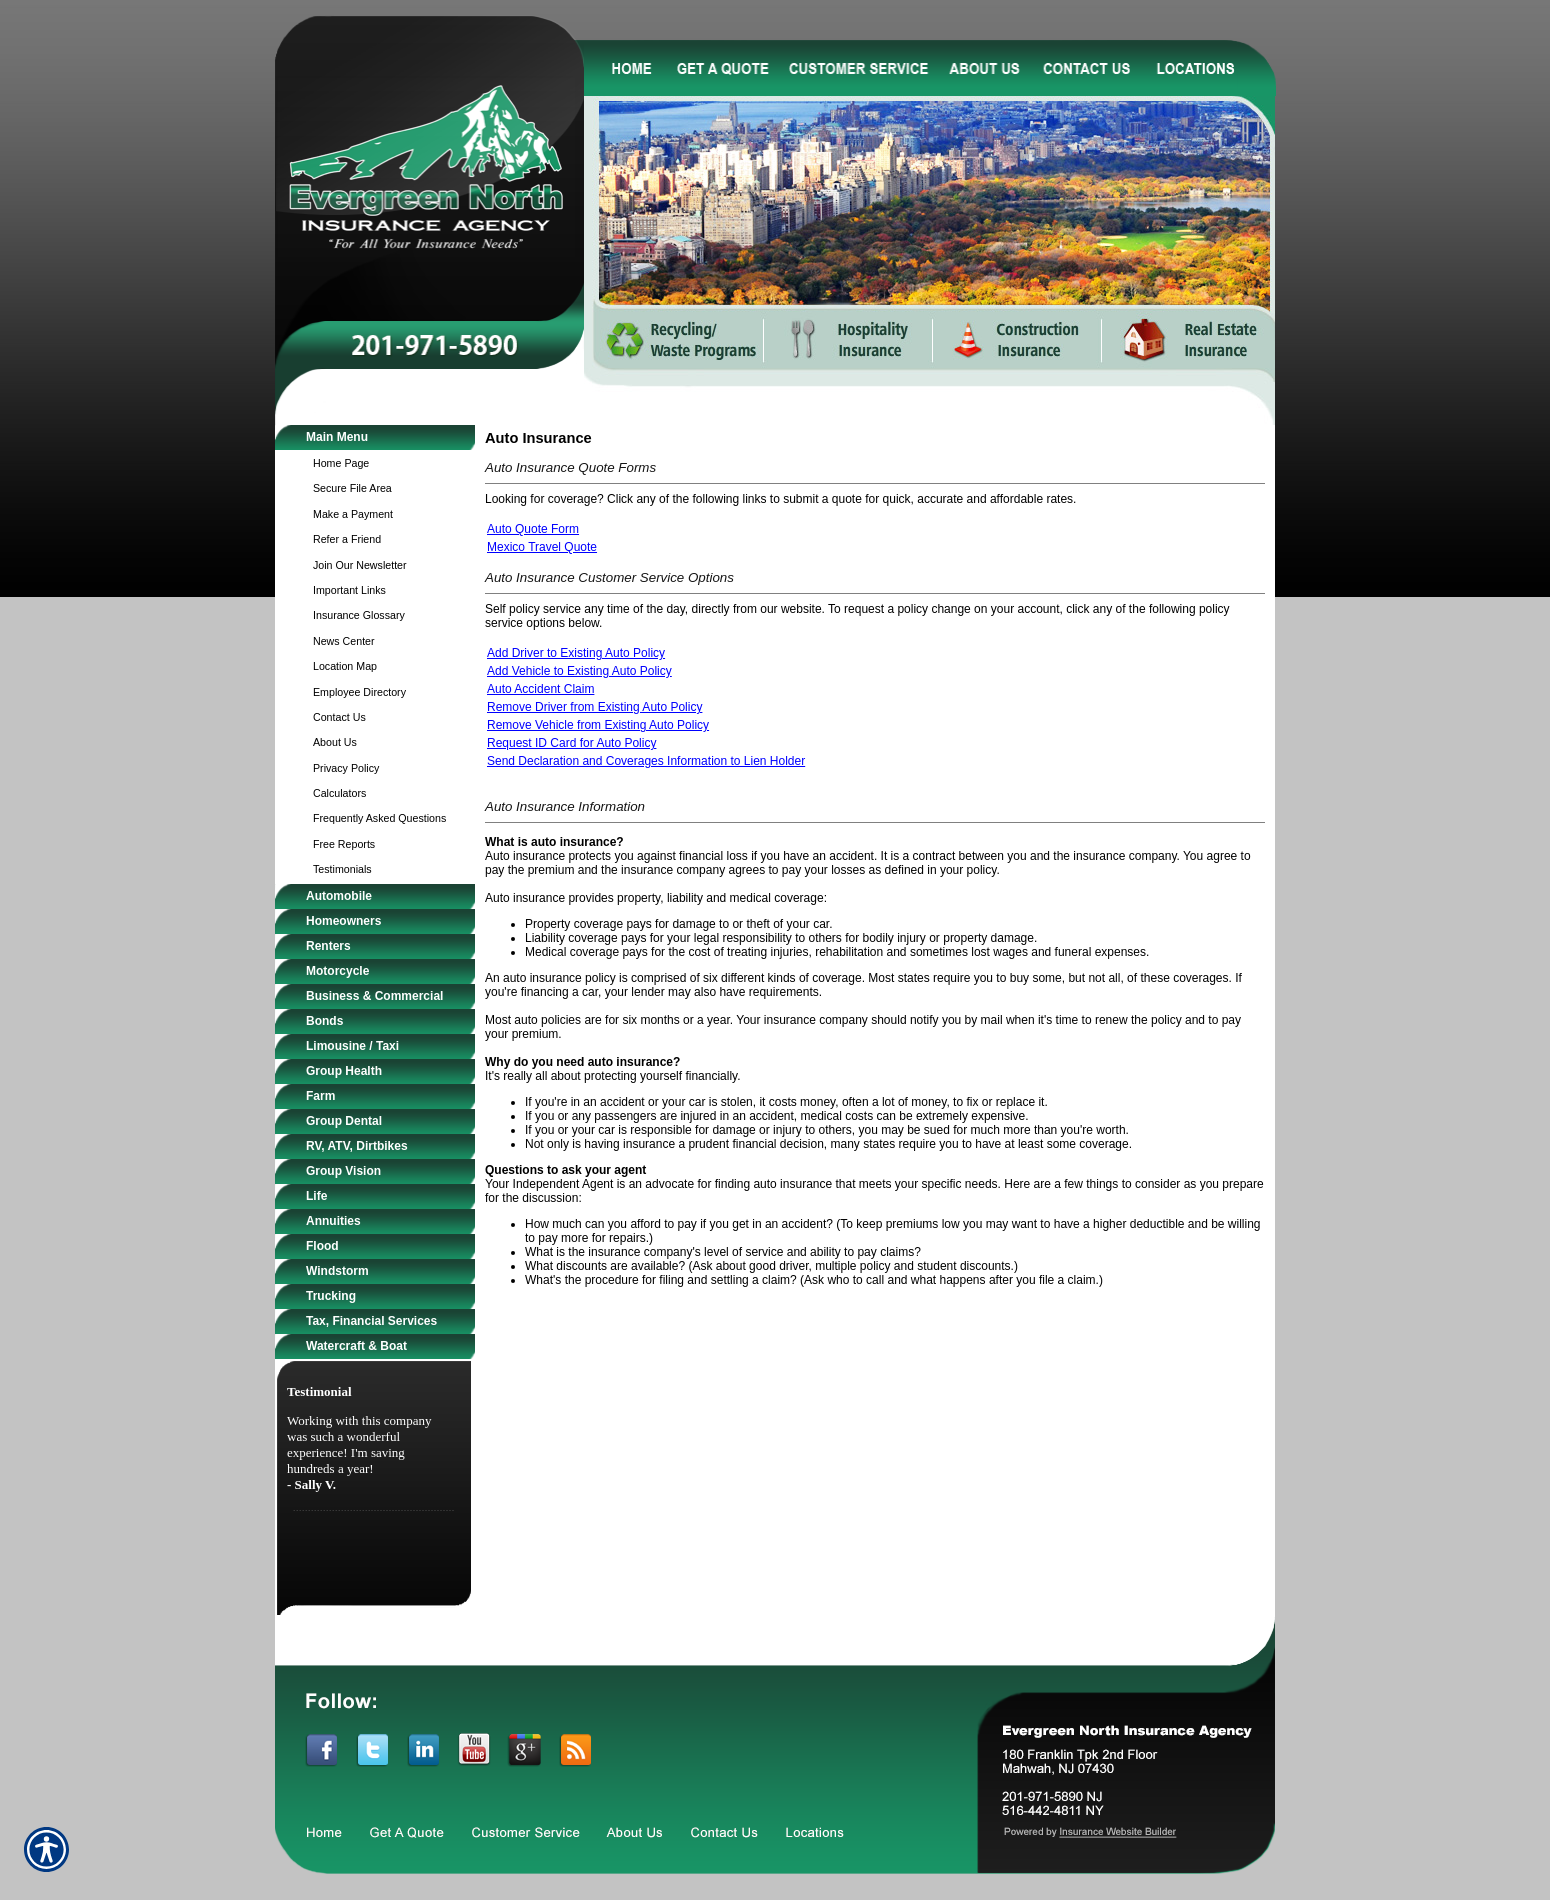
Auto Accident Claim (540, 689)
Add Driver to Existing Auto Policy (576, 653)
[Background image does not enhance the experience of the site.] (375, 437)
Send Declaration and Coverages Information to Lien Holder (646, 761)
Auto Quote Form (533, 529)
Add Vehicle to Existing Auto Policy (579, 671)
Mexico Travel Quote (542, 547)
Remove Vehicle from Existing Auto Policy (598, 725)
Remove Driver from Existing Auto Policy (594, 707)
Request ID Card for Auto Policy (571, 743)
